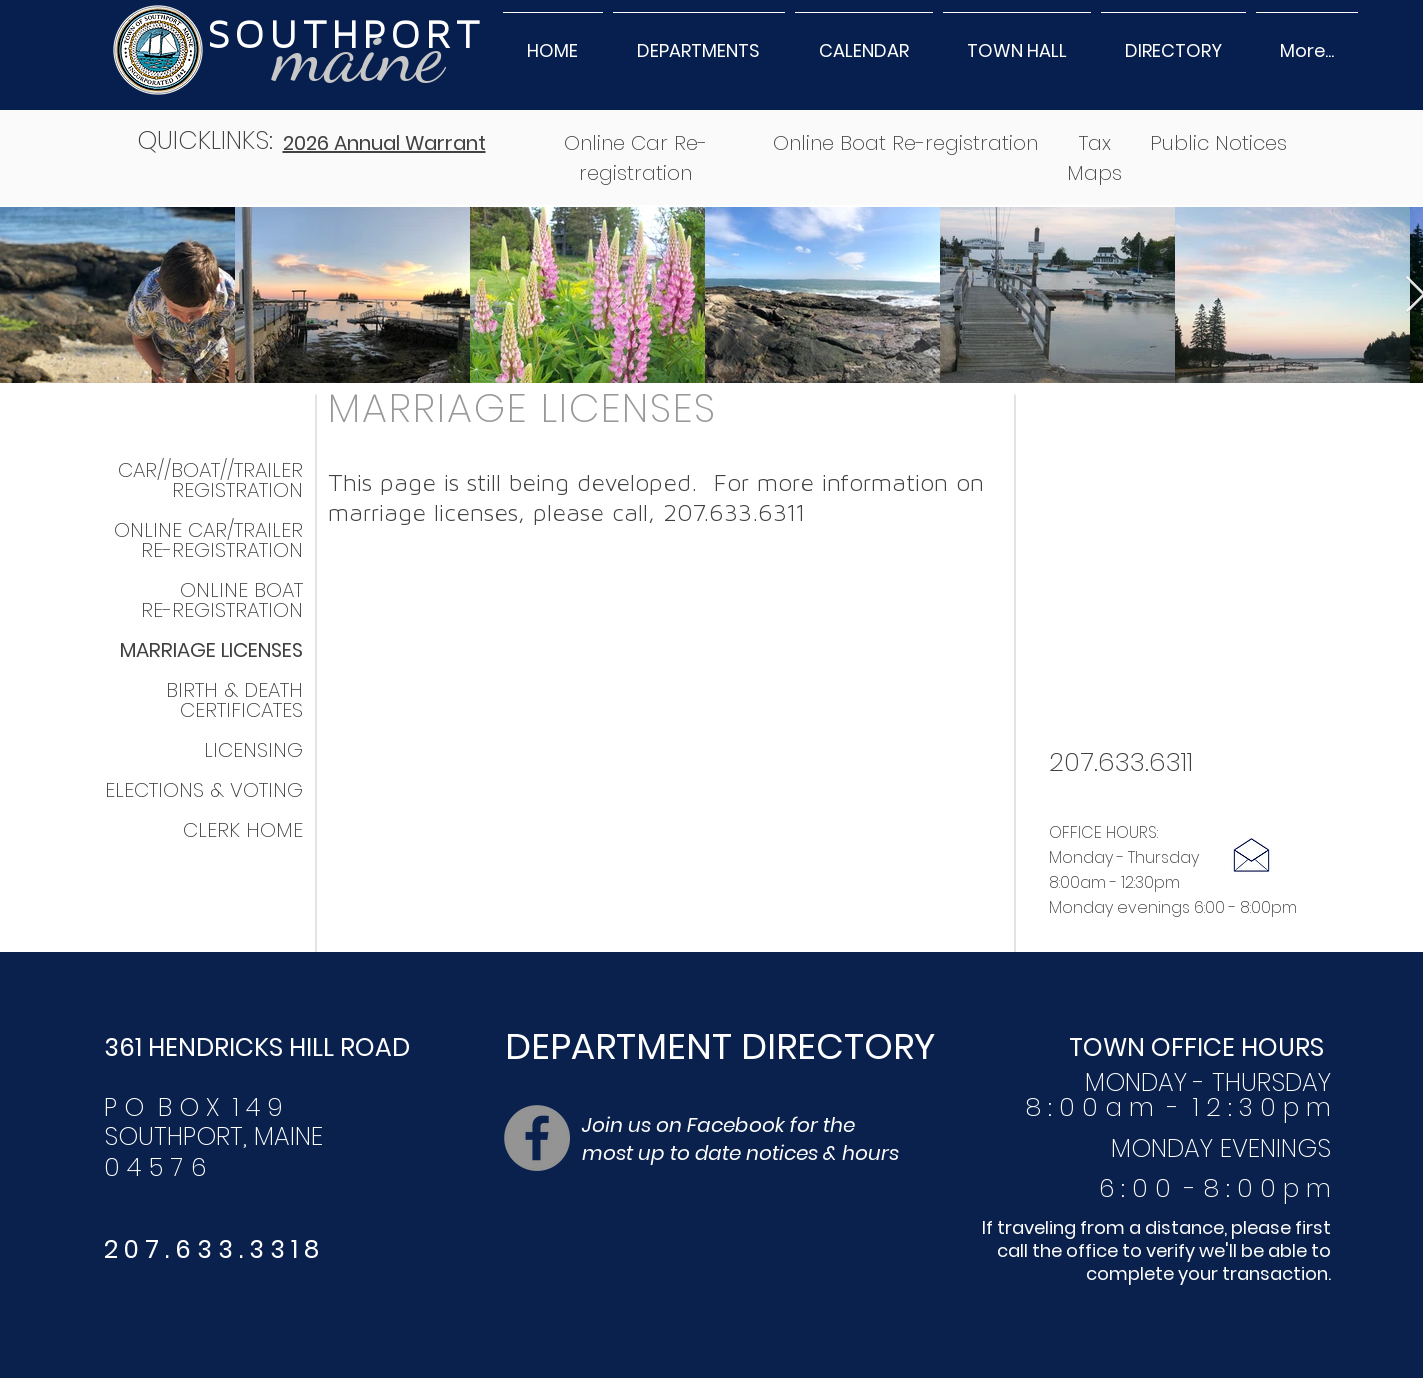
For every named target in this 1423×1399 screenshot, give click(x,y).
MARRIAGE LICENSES (522, 408)
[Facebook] (537, 1138)
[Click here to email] (1251, 854)
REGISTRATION (237, 490)
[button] (699, 41)
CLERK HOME (243, 830)
